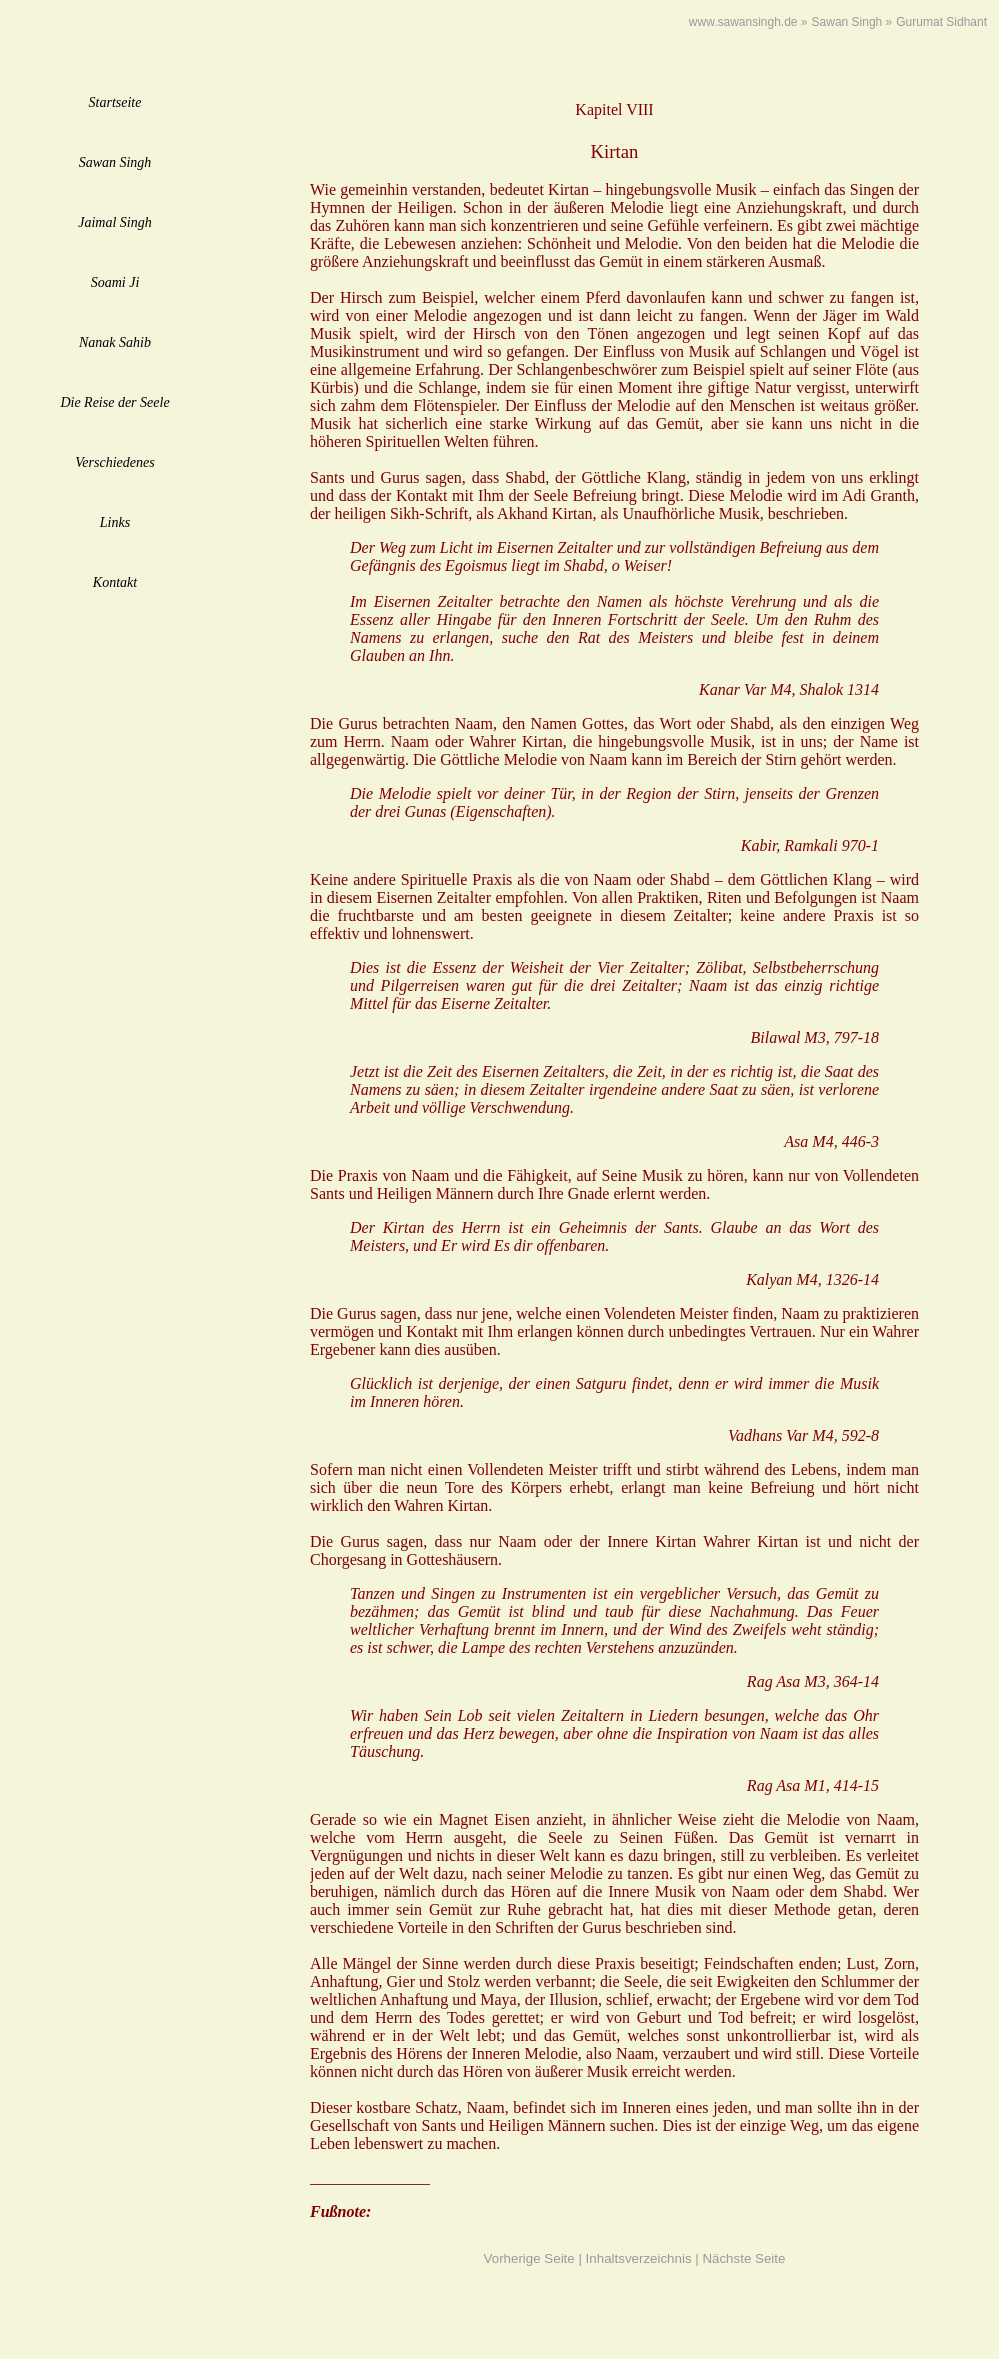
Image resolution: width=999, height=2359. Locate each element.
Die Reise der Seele (114, 402)
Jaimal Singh (115, 222)
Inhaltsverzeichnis (639, 2258)
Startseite (115, 102)
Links (115, 522)
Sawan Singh (115, 162)
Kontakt (115, 582)
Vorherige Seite (529, 2258)
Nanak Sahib (115, 342)
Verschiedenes (114, 462)
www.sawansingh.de (743, 22)
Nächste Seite (743, 2258)
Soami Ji (115, 282)
